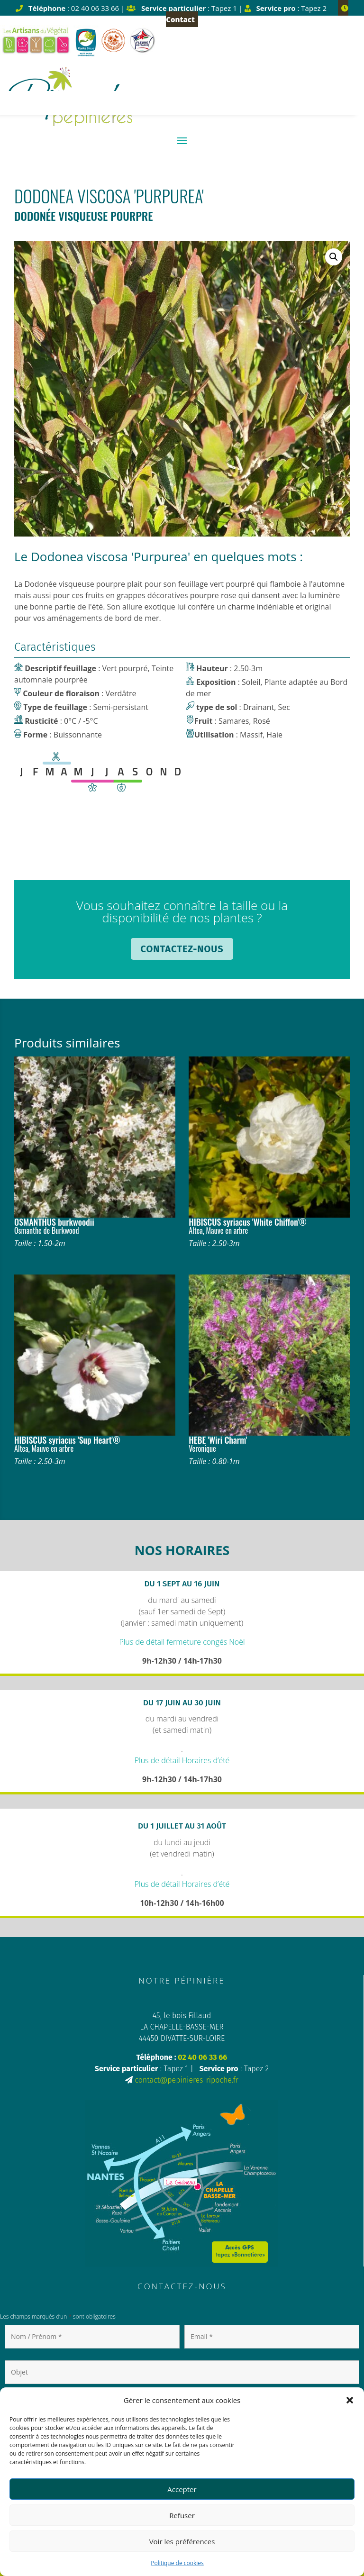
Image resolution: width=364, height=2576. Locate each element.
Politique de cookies (177, 2563)
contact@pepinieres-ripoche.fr (186, 2079)
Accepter (181, 2489)
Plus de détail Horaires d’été (182, 1760)
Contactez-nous (181, 949)
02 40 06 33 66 (202, 2057)
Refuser (182, 2515)
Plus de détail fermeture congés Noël (182, 1642)
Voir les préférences (182, 2541)
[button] (350, 2400)
